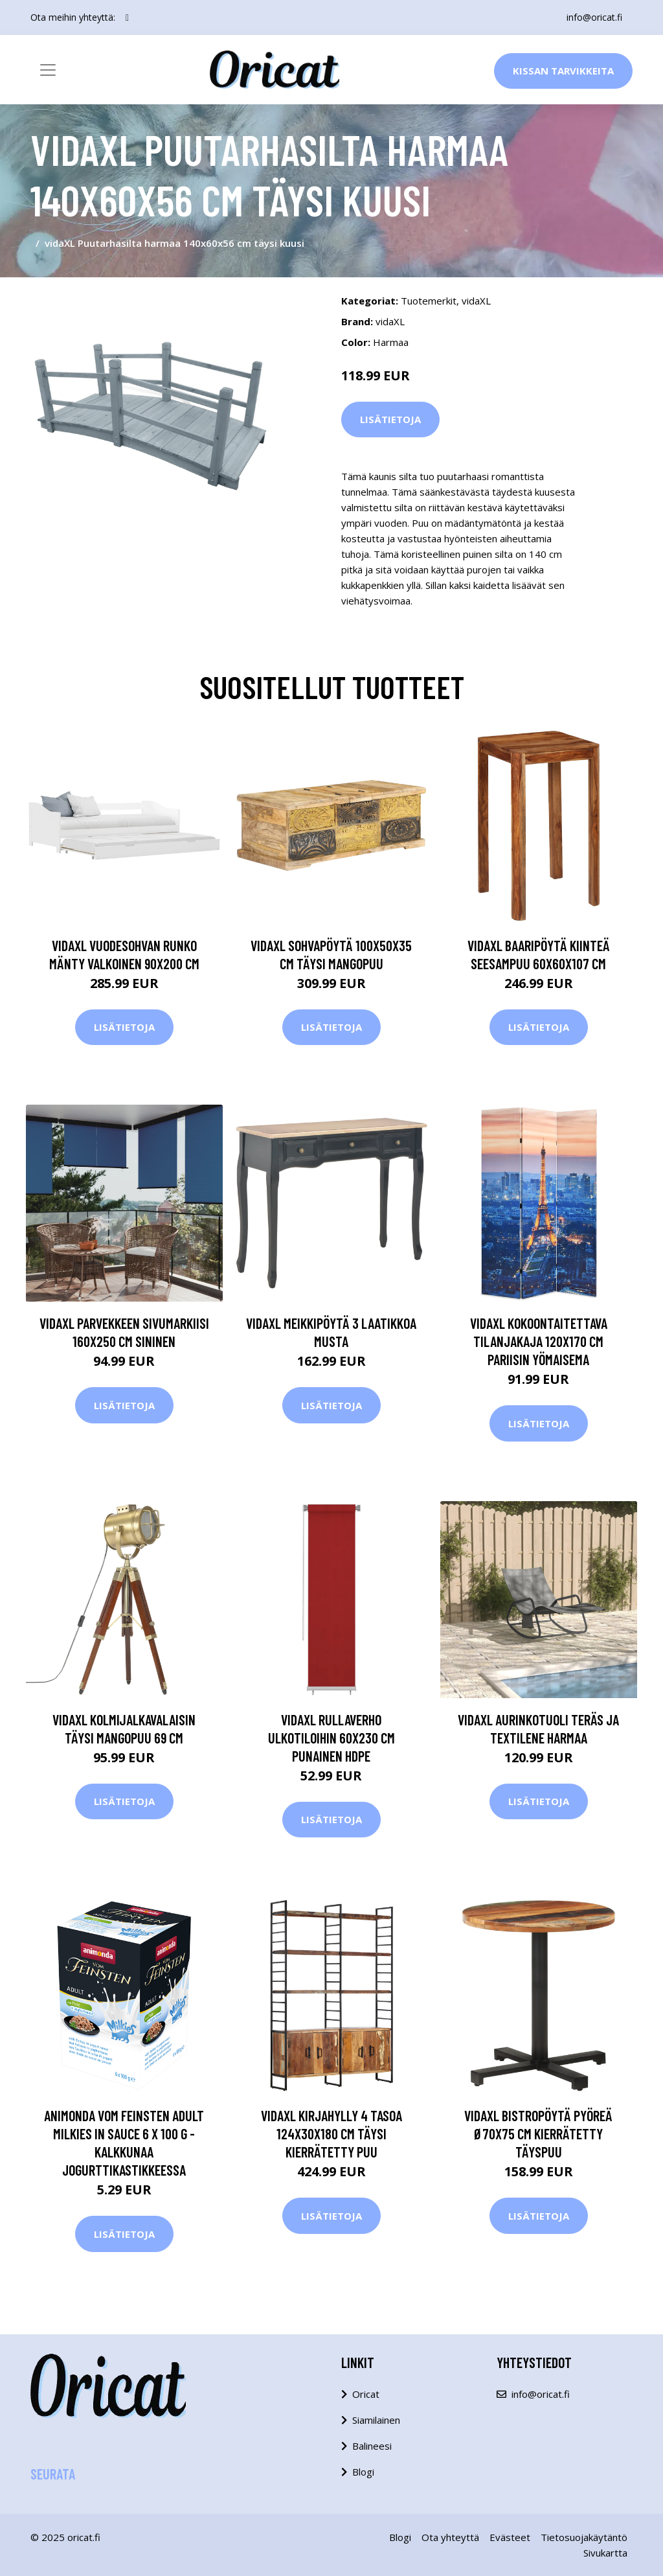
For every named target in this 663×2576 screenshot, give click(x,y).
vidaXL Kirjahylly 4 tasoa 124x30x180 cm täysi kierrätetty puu (331, 2133)
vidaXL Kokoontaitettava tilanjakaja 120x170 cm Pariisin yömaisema (538, 1341)
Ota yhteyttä (450, 2537)
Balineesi (372, 2445)
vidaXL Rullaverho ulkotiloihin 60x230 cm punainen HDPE (331, 1737)
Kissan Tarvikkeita (563, 70)
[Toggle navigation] (47, 70)
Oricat (365, 2393)
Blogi (363, 2471)
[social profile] (127, 17)
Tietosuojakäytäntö (584, 2537)
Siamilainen (376, 2419)
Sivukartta (605, 2552)
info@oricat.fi (594, 17)
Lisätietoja (390, 419)
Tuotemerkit (428, 300)
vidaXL (476, 300)
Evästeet (509, 2537)
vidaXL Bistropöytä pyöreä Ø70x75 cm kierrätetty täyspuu (538, 2133)
